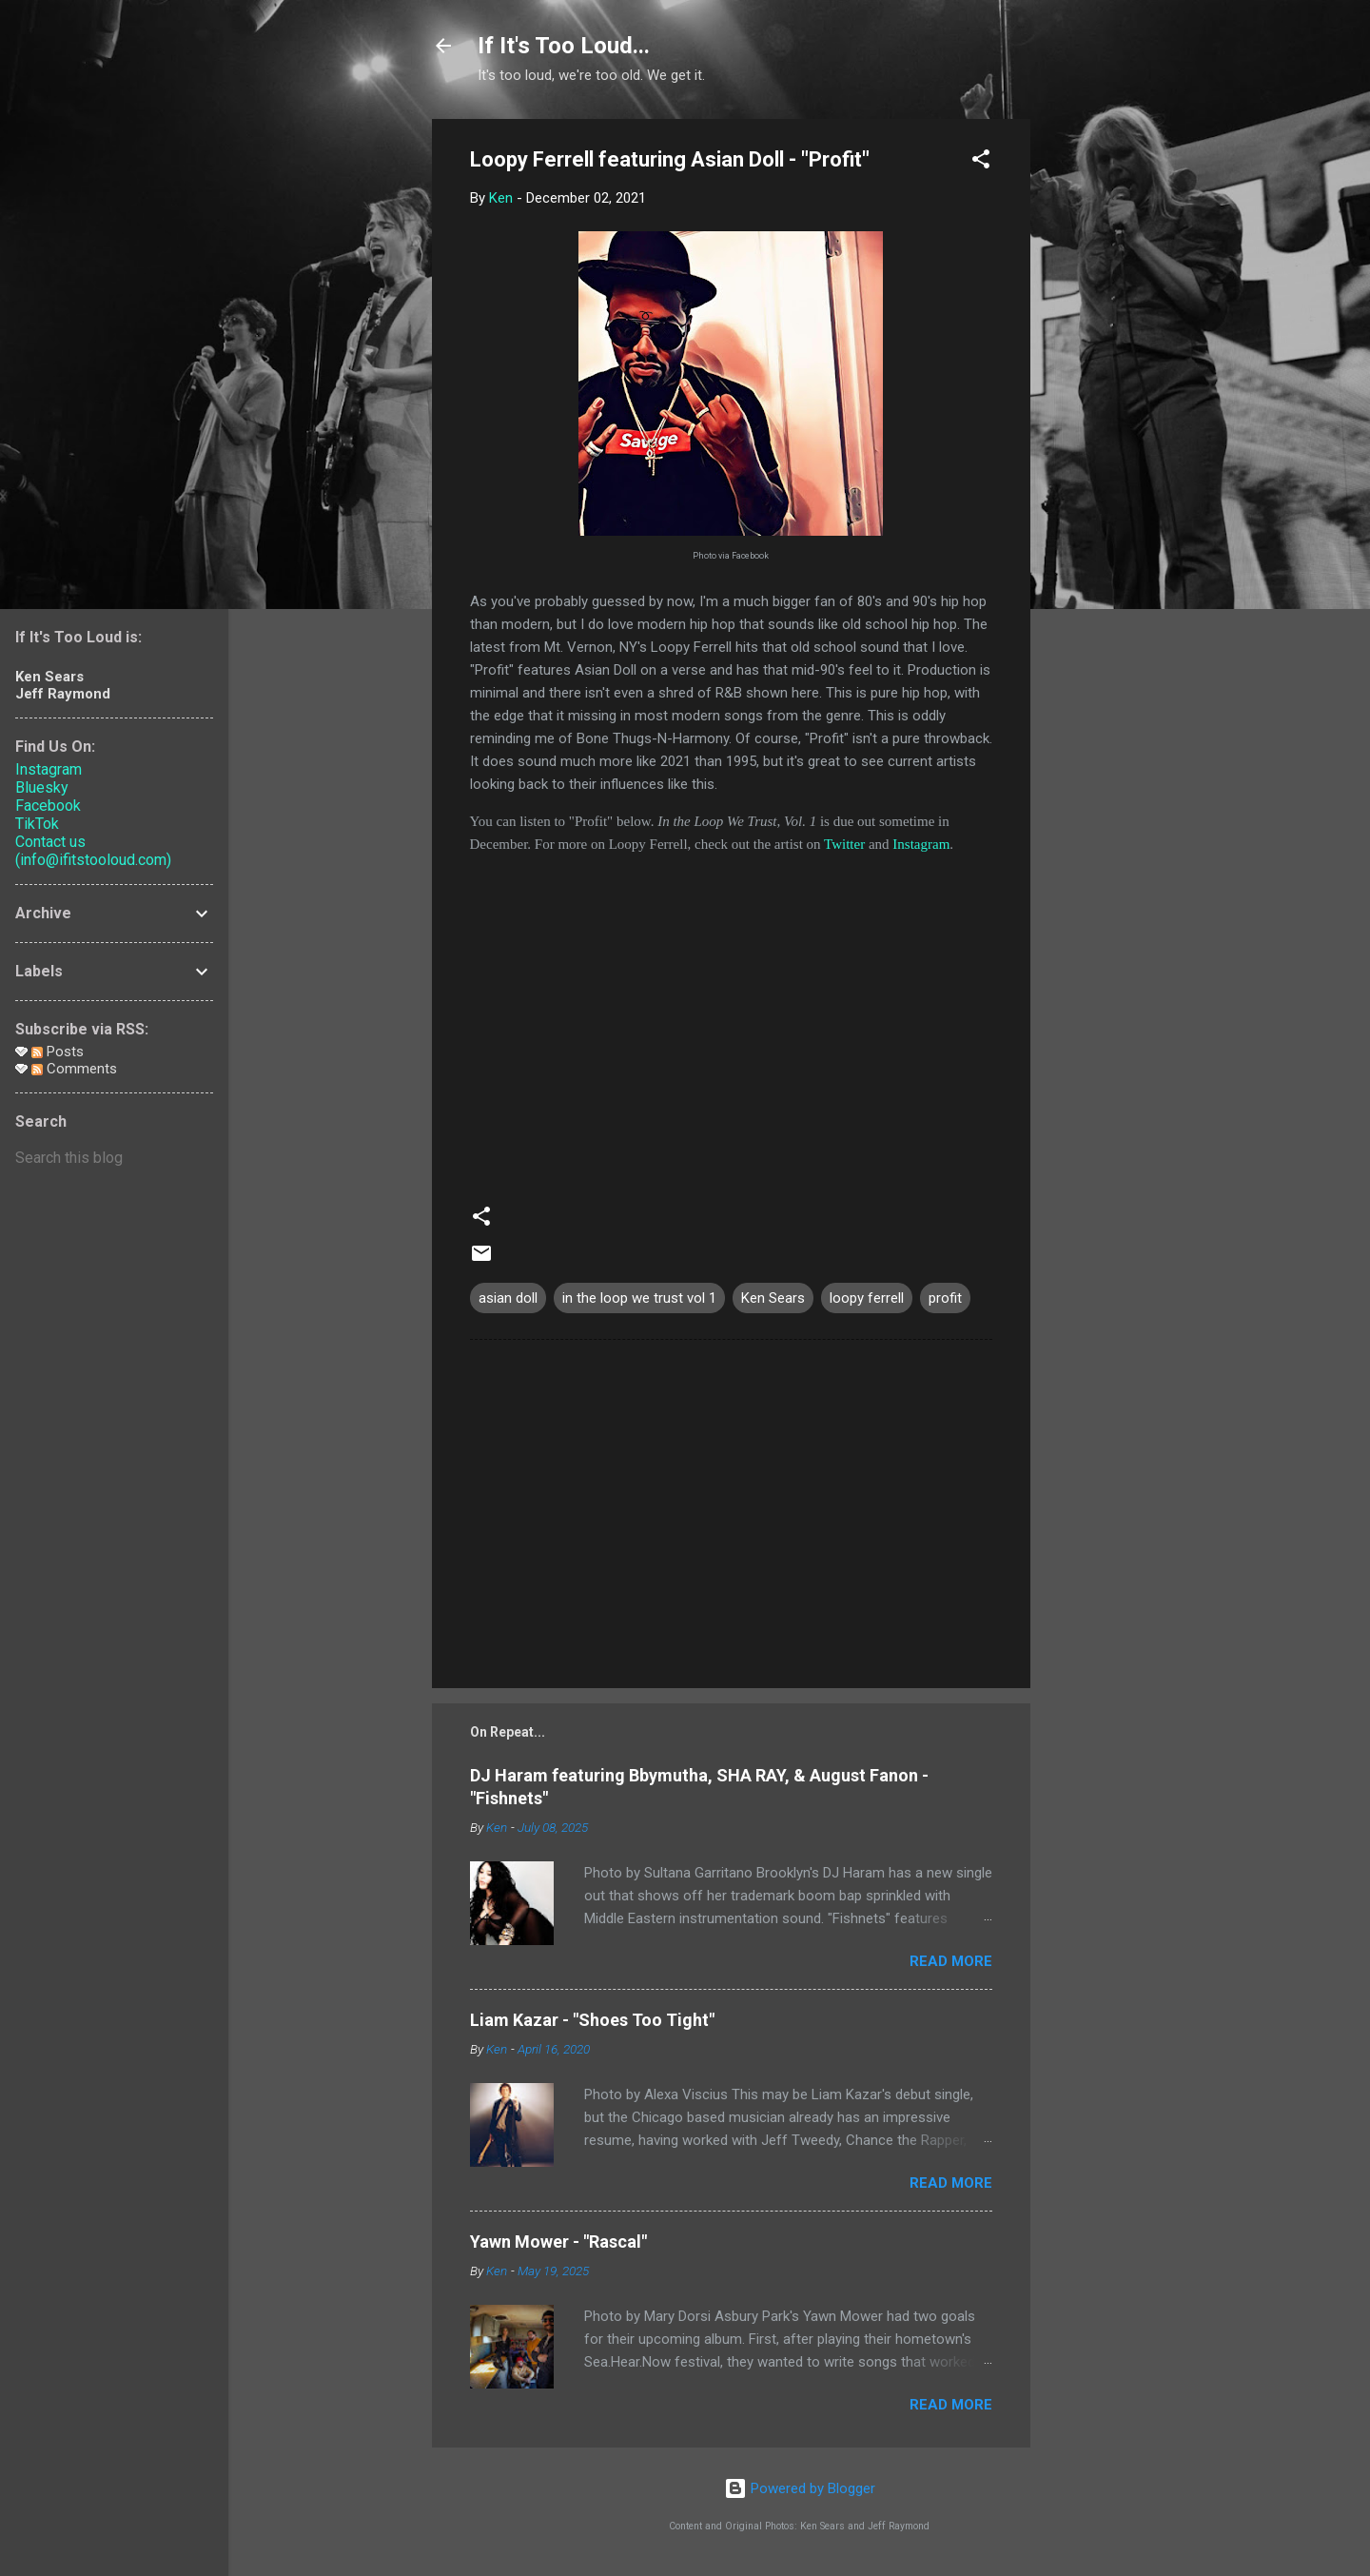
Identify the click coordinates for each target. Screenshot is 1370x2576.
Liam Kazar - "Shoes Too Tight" (592, 2020)
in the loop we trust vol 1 (639, 1298)
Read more (951, 1961)
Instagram (920, 844)
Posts (57, 1051)
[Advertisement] (1106, 404)
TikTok (37, 824)
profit (945, 1298)
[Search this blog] (114, 1158)
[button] (980, 162)
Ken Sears (773, 1298)
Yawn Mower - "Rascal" (558, 2242)
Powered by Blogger (799, 2488)
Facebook (48, 805)
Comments (74, 1068)
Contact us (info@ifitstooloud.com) (93, 851)
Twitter (844, 844)
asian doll (508, 1298)
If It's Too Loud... (564, 45)
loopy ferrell (867, 1298)
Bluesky (41, 787)
